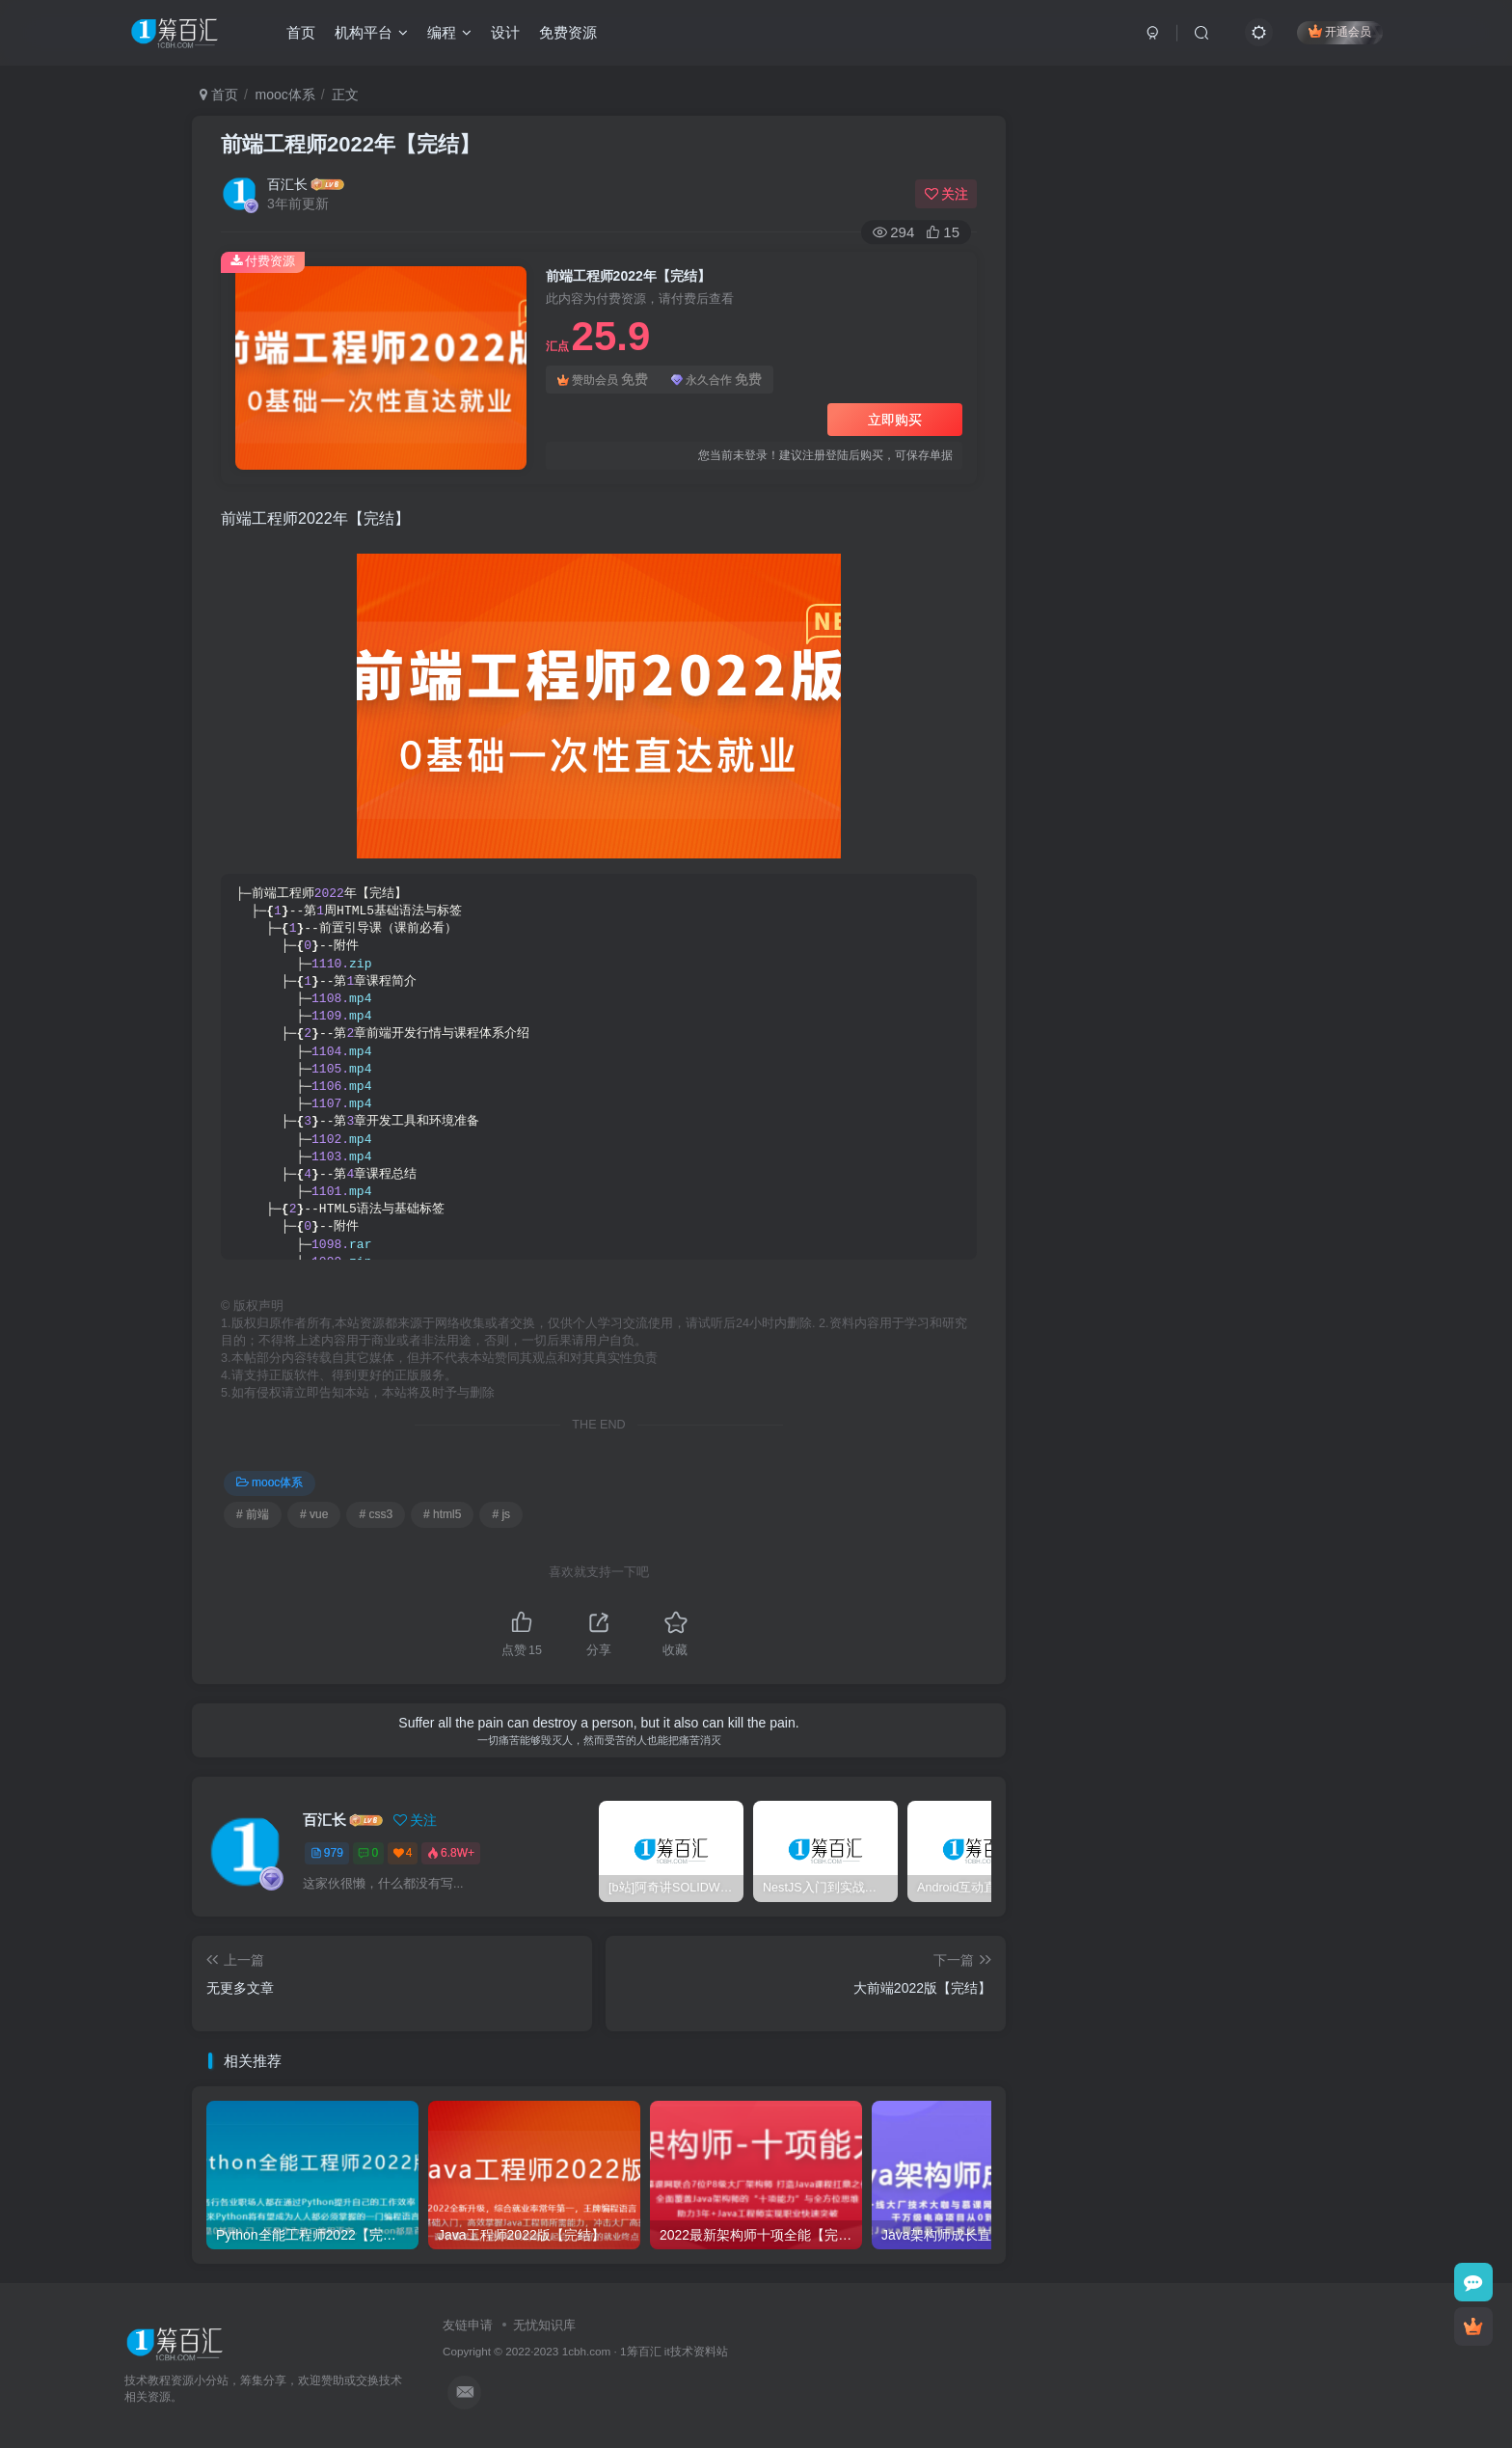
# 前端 (252, 1514)
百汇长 (287, 184)
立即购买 (895, 419)
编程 (449, 32)
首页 (300, 32)
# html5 (442, 1514)
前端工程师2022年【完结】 (350, 144)
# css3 (375, 1514)
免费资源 (568, 32)
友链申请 (468, 2325)
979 (326, 1853)
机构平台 (371, 32)
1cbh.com (586, 2351)
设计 (505, 32)
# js (501, 1514)
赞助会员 (602, 379)
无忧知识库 (544, 2325)
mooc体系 (285, 94)
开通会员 (1340, 31)
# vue (314, 1514)
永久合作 (716, 379)
